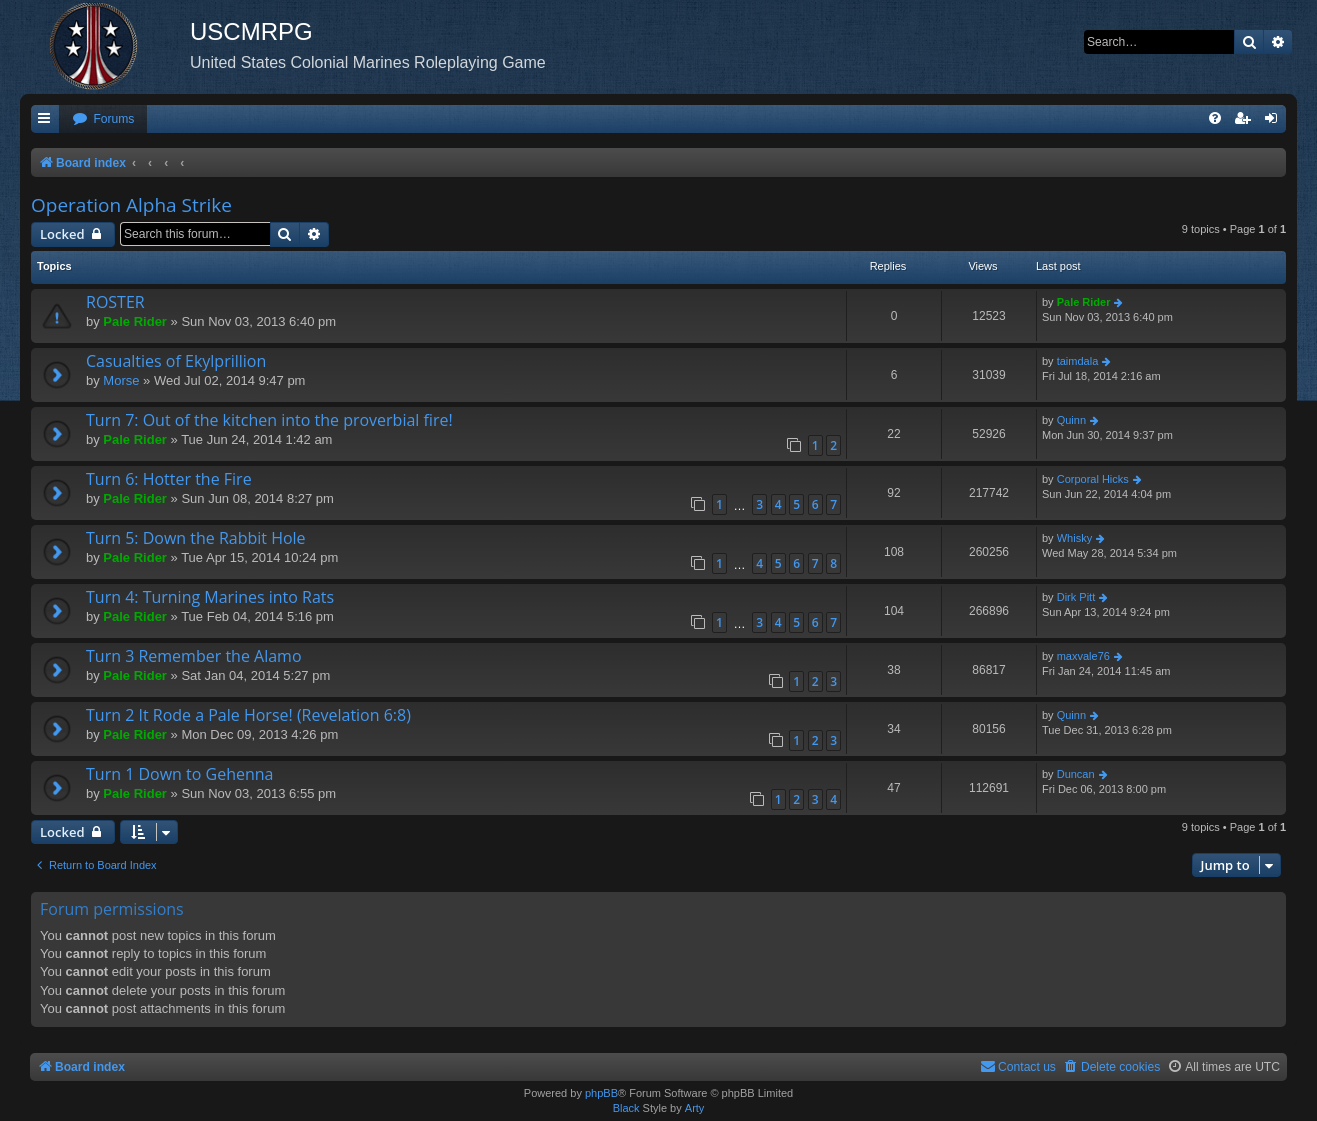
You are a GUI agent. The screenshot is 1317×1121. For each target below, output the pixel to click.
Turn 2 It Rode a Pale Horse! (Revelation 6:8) (248, 715)
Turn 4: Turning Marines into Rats (210, 597)
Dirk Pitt (1076, 597)
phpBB (601, 1093)
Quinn (1071, 420)
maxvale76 (1083, 656)
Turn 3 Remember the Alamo (194, 656)
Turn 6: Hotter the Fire (169, 479)
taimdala (1078, 361)
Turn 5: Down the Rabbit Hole (196, 538)
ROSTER (115, 302)
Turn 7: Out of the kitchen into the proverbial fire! (269, 420)
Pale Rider (135, 321)
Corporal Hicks (1093, 479)
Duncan (1076, 774)
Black (626, 1108)
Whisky (1074, 538)
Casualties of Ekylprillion (176, 361)
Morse (121, 380)
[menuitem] (103, 119)
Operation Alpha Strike (131, 205)
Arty (695, 1108)
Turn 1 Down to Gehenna (179, 774)
